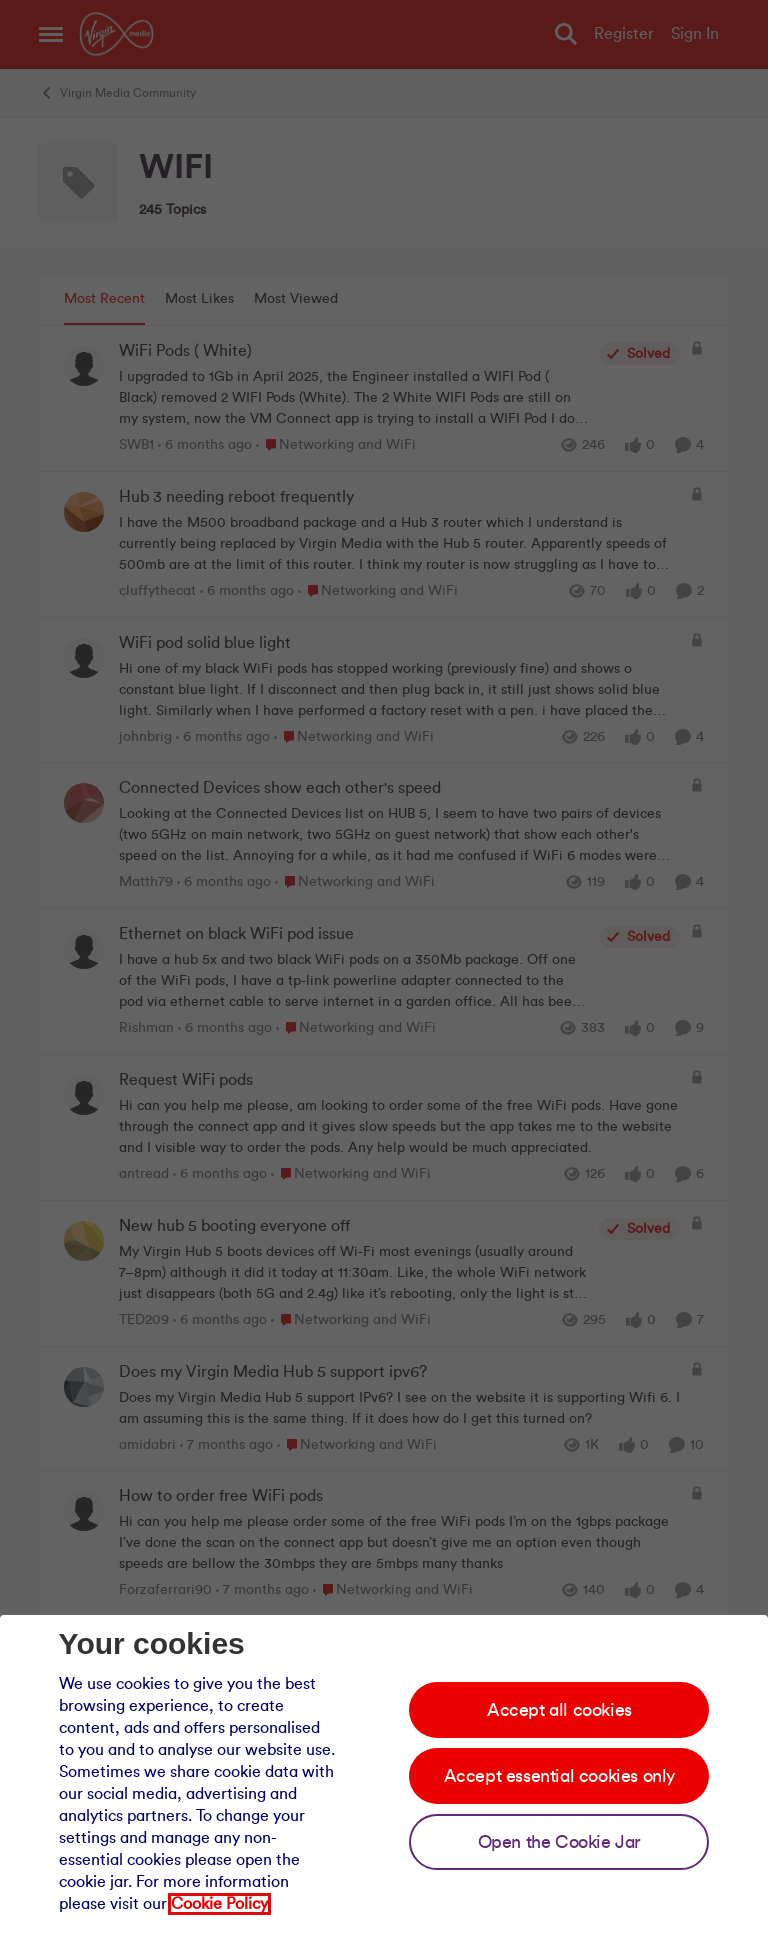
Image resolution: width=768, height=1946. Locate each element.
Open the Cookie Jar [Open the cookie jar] (559, 1842)
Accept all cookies (559, 1710)
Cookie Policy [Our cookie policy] (219, 1904)
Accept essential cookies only (559, 1776)
